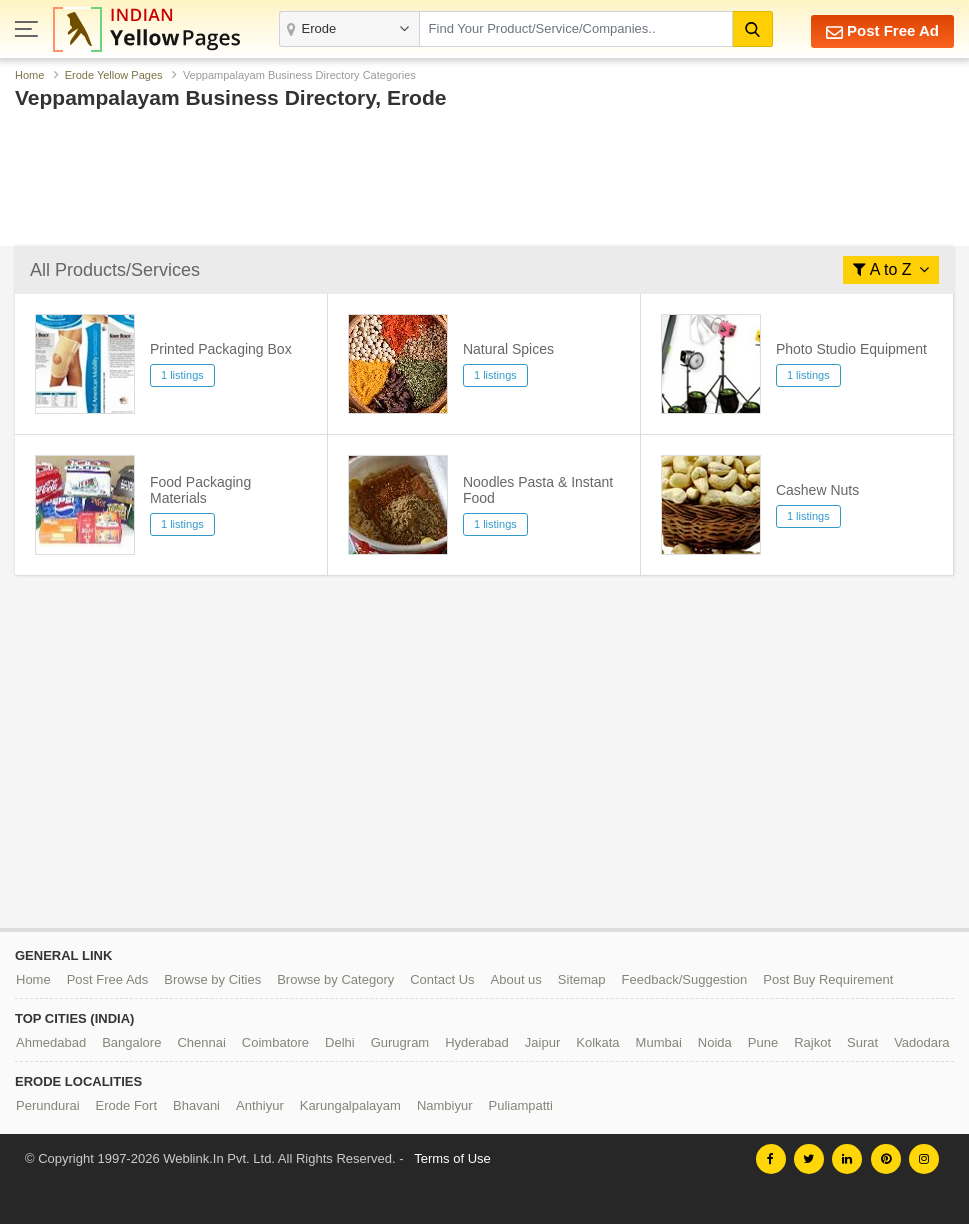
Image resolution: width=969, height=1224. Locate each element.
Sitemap (582, 979)
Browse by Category (335, 979)
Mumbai (659, 1042)
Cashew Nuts (817, 490)
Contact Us (442, 979)
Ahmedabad (51, 1042)
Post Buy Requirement (828, 979)
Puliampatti (521, 1105)
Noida (715, 1042)
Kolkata (597, 1042)
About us (516, 979)
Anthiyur (260, 1105)
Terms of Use (452, 1158)
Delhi (340, 1042)
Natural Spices (508, 349)
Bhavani (196, 1105)
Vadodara (921, 1042)
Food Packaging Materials (200, 490)
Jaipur (542, 1042)
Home (29, 75)
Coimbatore (275, 1042)
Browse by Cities (212, 979)
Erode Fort (126, 1105)
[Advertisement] (484, 183)
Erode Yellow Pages (114, 75)
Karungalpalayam (350, 1105)
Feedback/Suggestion (685, 979)
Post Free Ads (108, 979)
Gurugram (400, 1042)
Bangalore (131, 1042)
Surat (862, 1042)
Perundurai (48, 1105)
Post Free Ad (882, 31)
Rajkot (812, 1042)
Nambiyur (445, 1105)
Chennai (201, 1042)
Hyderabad (477, 1042)
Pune (763, 1042)
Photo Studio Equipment (851, 349)
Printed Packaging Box (221, 349)
